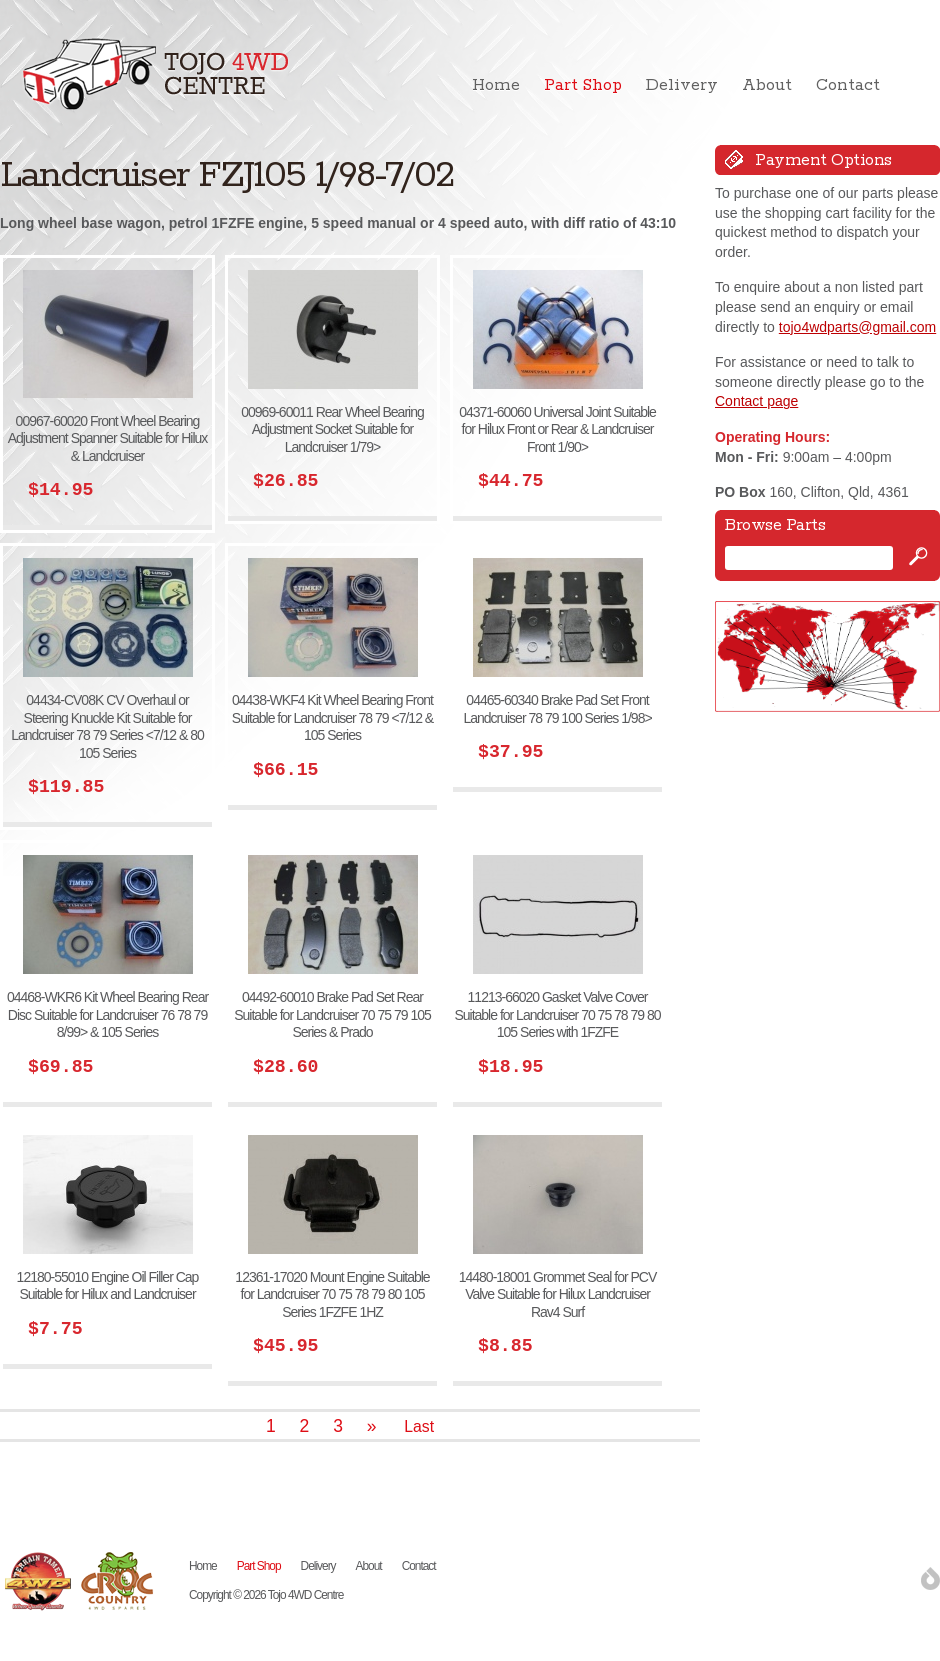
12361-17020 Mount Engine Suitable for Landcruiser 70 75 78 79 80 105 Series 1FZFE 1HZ (332, 1294)
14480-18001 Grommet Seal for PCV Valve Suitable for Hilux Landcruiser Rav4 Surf (558, 1294)
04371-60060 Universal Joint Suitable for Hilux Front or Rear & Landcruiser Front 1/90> (557, 429)
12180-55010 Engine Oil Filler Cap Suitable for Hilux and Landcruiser (108, 1286)
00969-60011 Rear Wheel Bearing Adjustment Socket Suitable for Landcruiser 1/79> (332, 429)
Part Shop (583, 85)
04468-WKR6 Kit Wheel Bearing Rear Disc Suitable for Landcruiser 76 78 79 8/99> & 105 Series (107, 1014)
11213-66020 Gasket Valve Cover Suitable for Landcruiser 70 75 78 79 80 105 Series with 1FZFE (557, 1014)
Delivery (682, 85)
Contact (848, 85)
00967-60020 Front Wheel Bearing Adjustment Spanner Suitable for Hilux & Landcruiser (108, 438)
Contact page (756, 401)
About (767, 85)
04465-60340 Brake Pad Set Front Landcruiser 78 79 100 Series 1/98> (557, 709)
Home (496, 85)
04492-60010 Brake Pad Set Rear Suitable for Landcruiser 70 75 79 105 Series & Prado (332, 1014)
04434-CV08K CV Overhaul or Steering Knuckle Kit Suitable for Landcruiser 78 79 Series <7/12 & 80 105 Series (107, 726)
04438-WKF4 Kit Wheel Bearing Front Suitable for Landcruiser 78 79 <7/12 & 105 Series (332, 717)
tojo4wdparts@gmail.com (857, 327)
